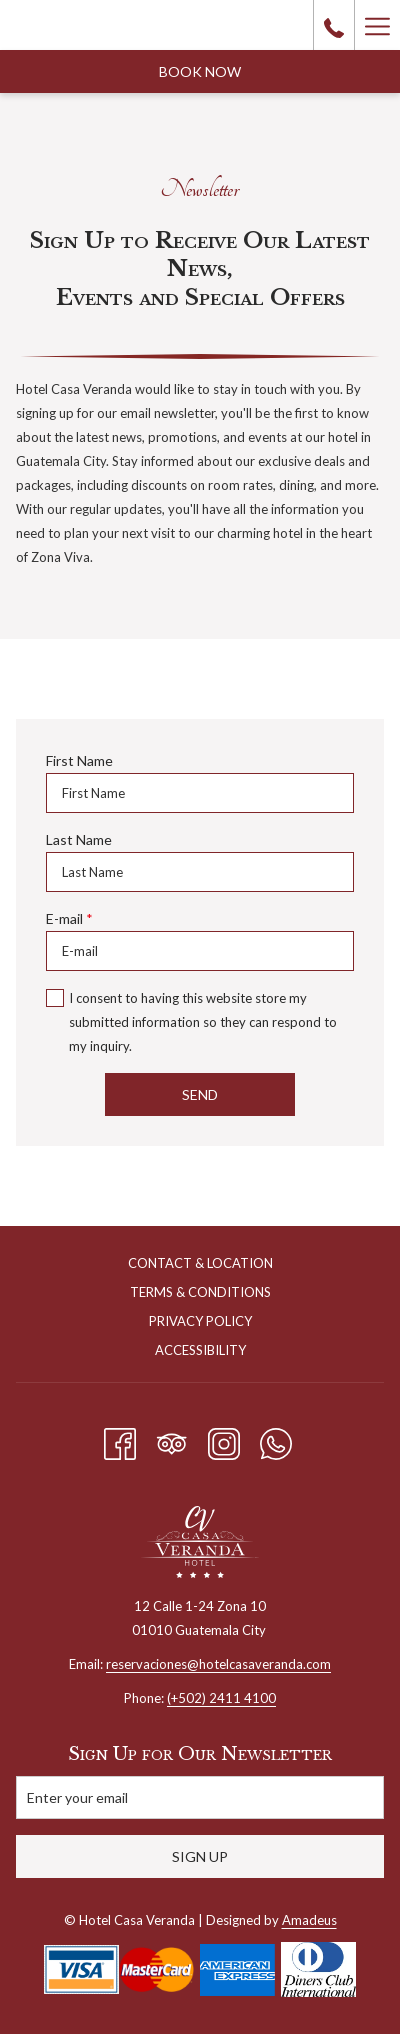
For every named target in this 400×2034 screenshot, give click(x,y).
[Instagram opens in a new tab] (224, 1439)
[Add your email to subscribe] (200, 1797)
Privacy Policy (200, 1321)
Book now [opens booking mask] (200, 71)
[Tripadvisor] (172, 1439)
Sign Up (200, 1856)
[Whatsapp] (276, 1439)
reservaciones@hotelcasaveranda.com (218, 1664)
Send (200, 1094)
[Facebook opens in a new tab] (120, 1439)
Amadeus (309, 1920)
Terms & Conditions (200, 1292)
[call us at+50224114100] (334, 25)
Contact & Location (200, 1263)
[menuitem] (200, 1265)
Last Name (79, 839)
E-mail (69, 918)
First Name (79, 760)
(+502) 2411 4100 (221, 1698)
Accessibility (200, 1350)
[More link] (377, 25)
